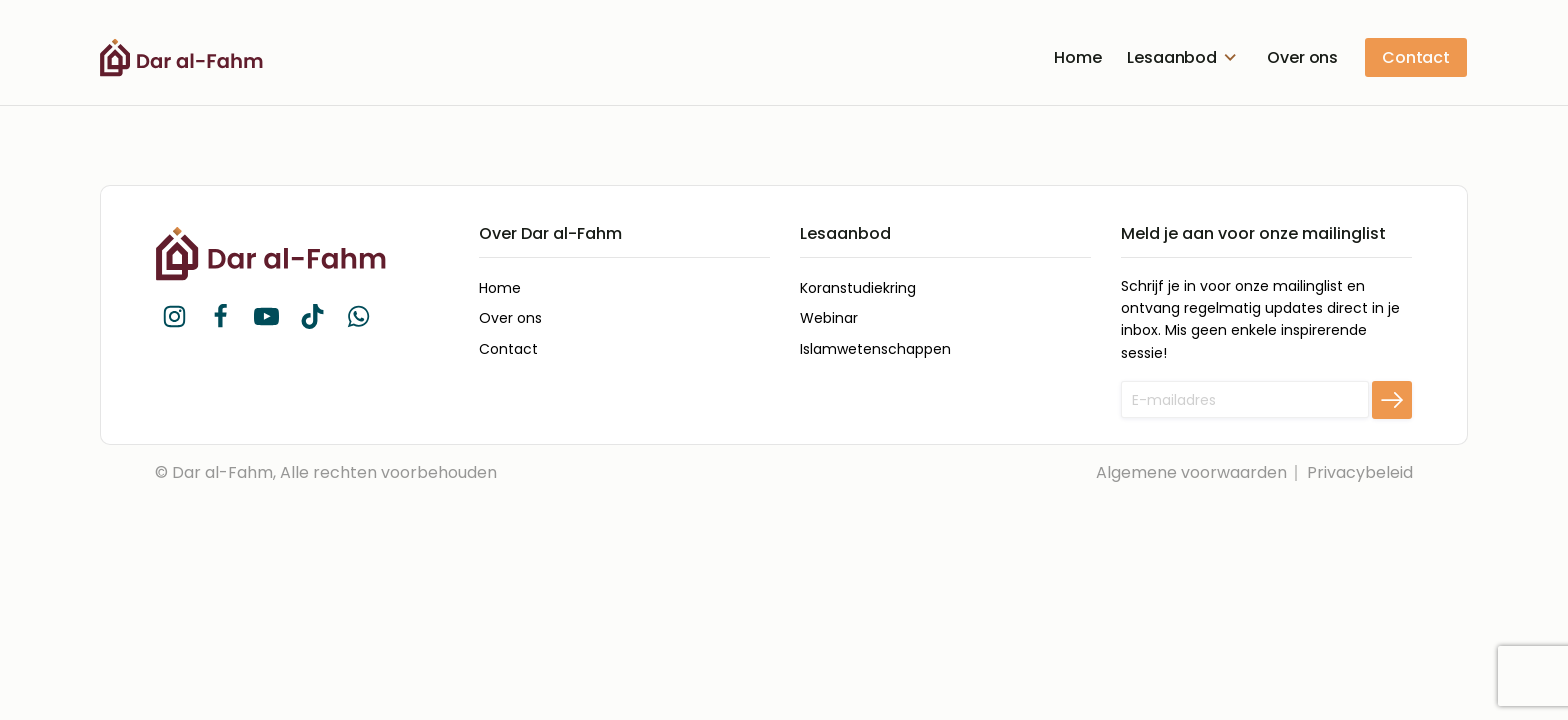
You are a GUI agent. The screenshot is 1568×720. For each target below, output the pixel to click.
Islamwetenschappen (875, 349)
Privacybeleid (1360, 472)
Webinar (829, 318)
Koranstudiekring (858, 288)
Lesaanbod (1184, 57)
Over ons (1302, 57)
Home (1077, 57)
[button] (174, 316)
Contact (1416, 57)
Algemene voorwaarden (1191, 472)
